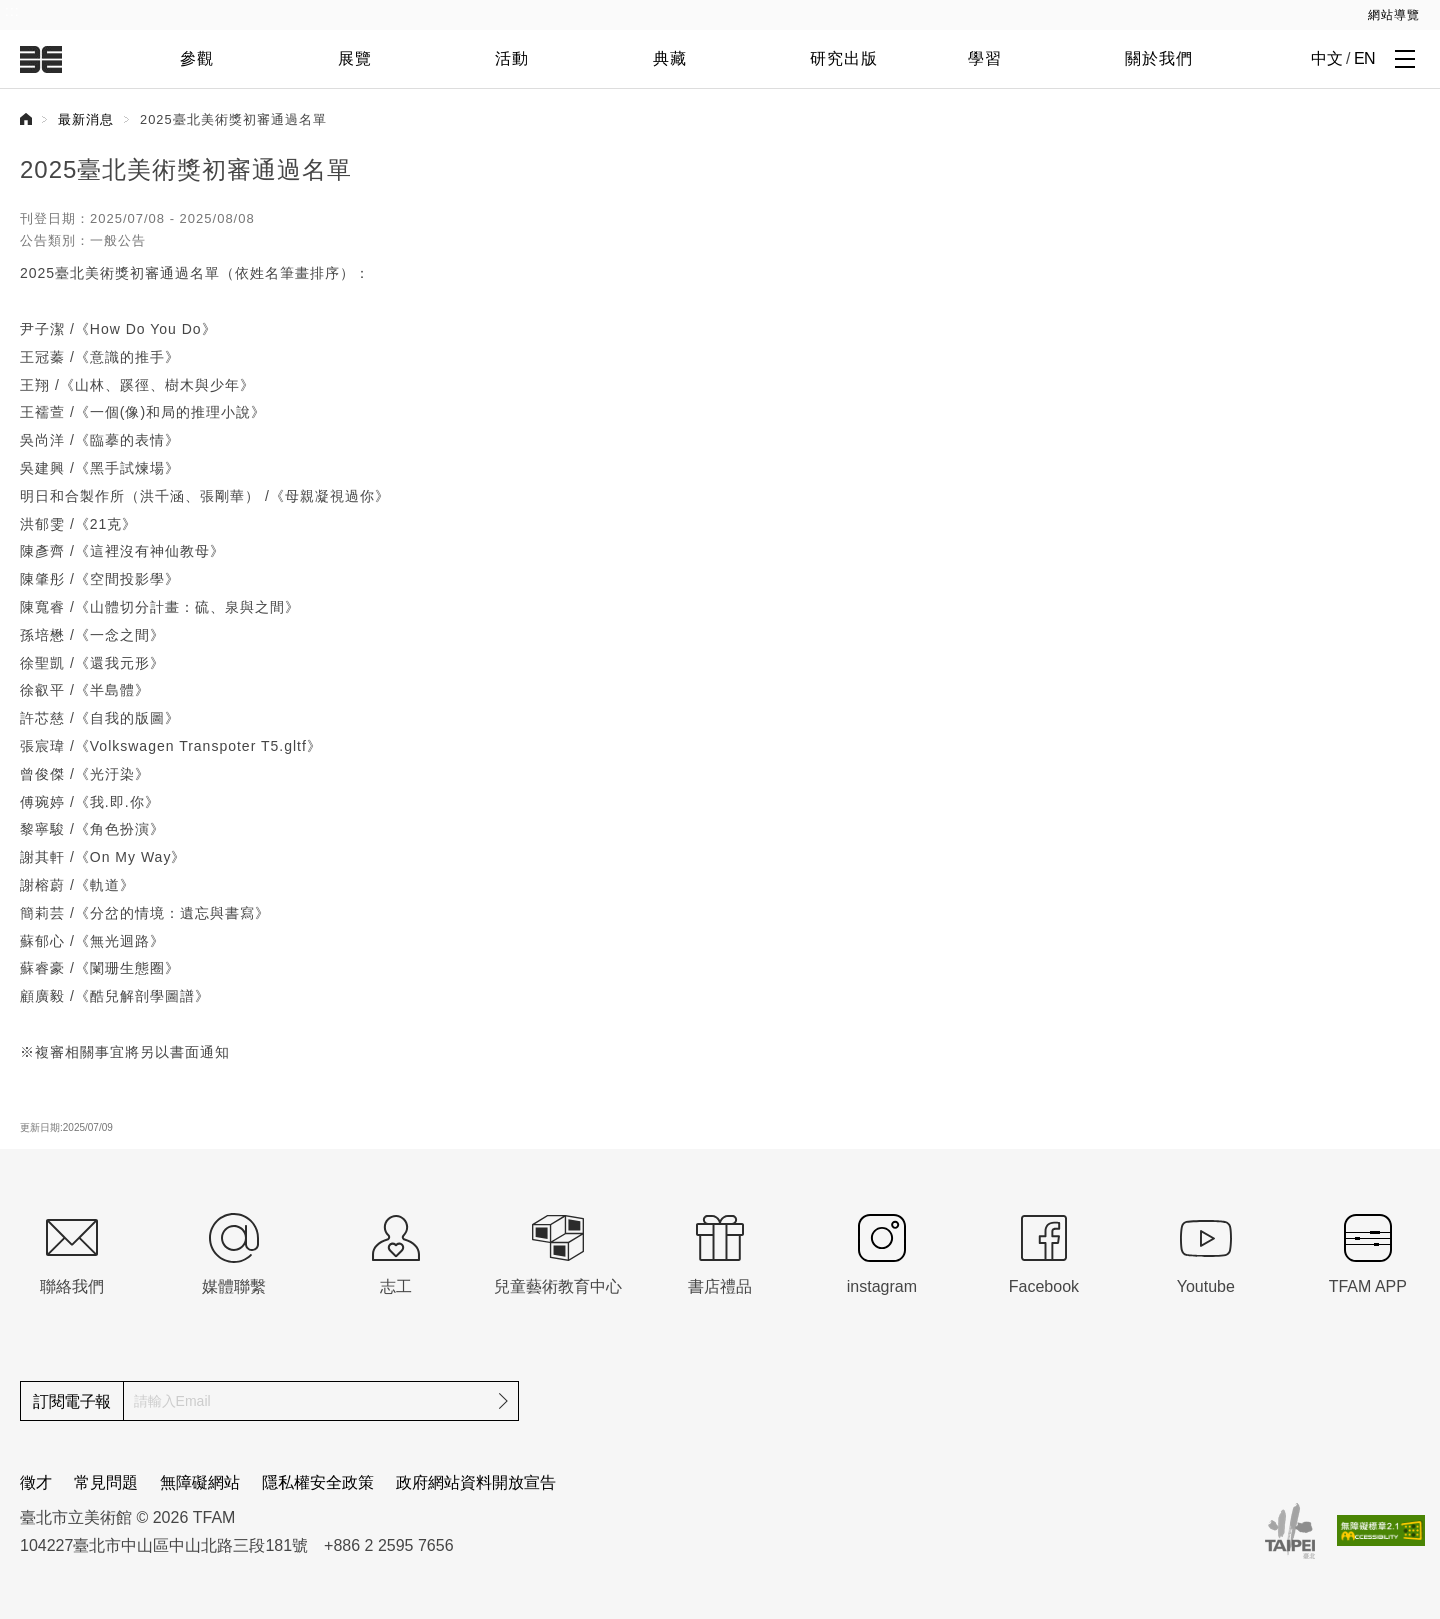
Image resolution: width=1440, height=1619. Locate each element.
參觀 (197, 58)
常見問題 (106, 1482)
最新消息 (86, 119)
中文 (1326, 58)
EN (1364, 58)
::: (12, 11)
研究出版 (844, 58)
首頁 (26, 119)
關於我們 (1159, 58)
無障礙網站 (200, 1482)
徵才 (36, 1482)
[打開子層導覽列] (1405, 58)
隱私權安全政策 (318, 1482)
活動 (512, 58)
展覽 (355, 58)
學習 (985, 58)
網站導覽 (1394, 15)
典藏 (670, 58)
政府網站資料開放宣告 (476, 1482)
